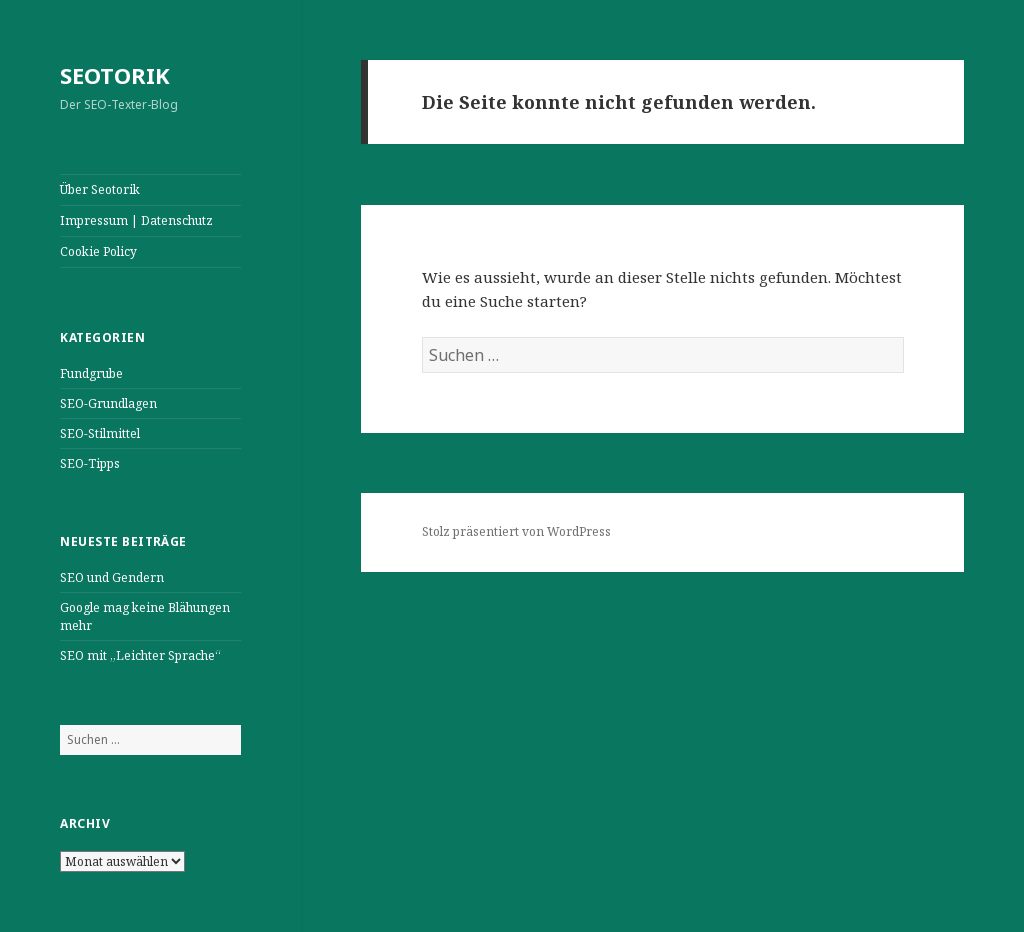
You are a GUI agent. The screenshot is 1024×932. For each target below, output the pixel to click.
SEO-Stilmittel (100, 433)
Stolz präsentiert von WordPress (516, 531)
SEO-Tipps (90, 463)
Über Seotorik (100, 189)
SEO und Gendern (112, 577)
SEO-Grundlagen (108, 403)
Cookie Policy (98, 251)
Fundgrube (91, 373)
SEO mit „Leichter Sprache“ (140, 655)
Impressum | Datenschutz (136, 220)
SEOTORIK (115, 75)
